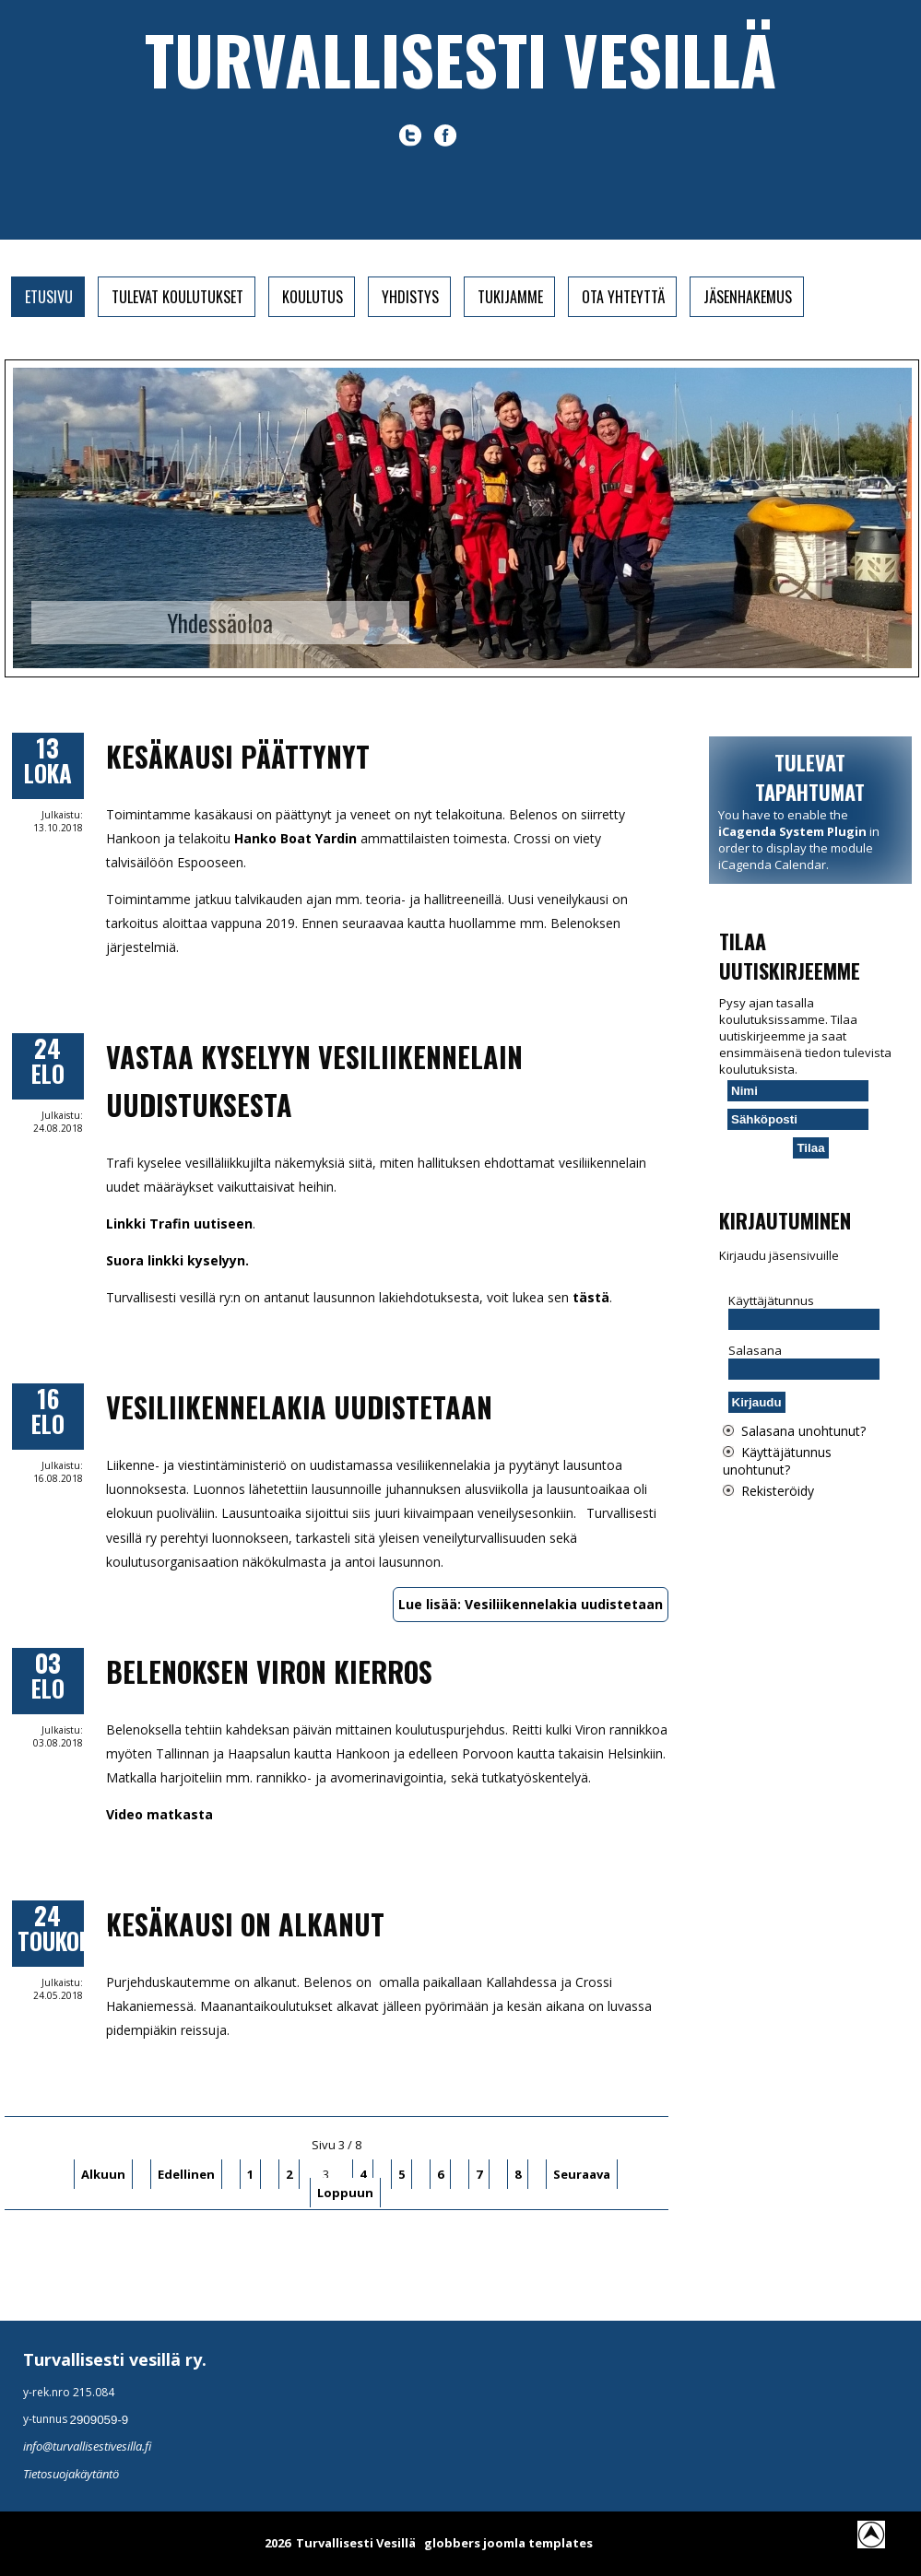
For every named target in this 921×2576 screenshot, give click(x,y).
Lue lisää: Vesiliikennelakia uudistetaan (530, 1604)
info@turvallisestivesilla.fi (87, 2446)
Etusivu (49, 297)
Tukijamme (510, 297)
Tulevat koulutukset (177, 297)
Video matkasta (159, 1814)
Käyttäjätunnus (771, 1300)
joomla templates (538, 2543)
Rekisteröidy (777, 1491)
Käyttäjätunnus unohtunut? (777, 1460)
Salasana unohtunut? (803, 1431)
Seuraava (581, 2174)
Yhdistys (410, 297)
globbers (452, 2543)
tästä (591, 1297)
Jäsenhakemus (747, 297)
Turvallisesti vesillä (460, 58)
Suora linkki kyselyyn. (177, 1260)
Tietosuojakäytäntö (71, 2473)
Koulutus (312, 297)
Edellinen (186, 2174)
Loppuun (345, 2192)
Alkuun (103, 2174)
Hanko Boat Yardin (295, 838)
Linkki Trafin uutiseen (179, 1223)
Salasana (755, 1350)
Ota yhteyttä (623, 297)
